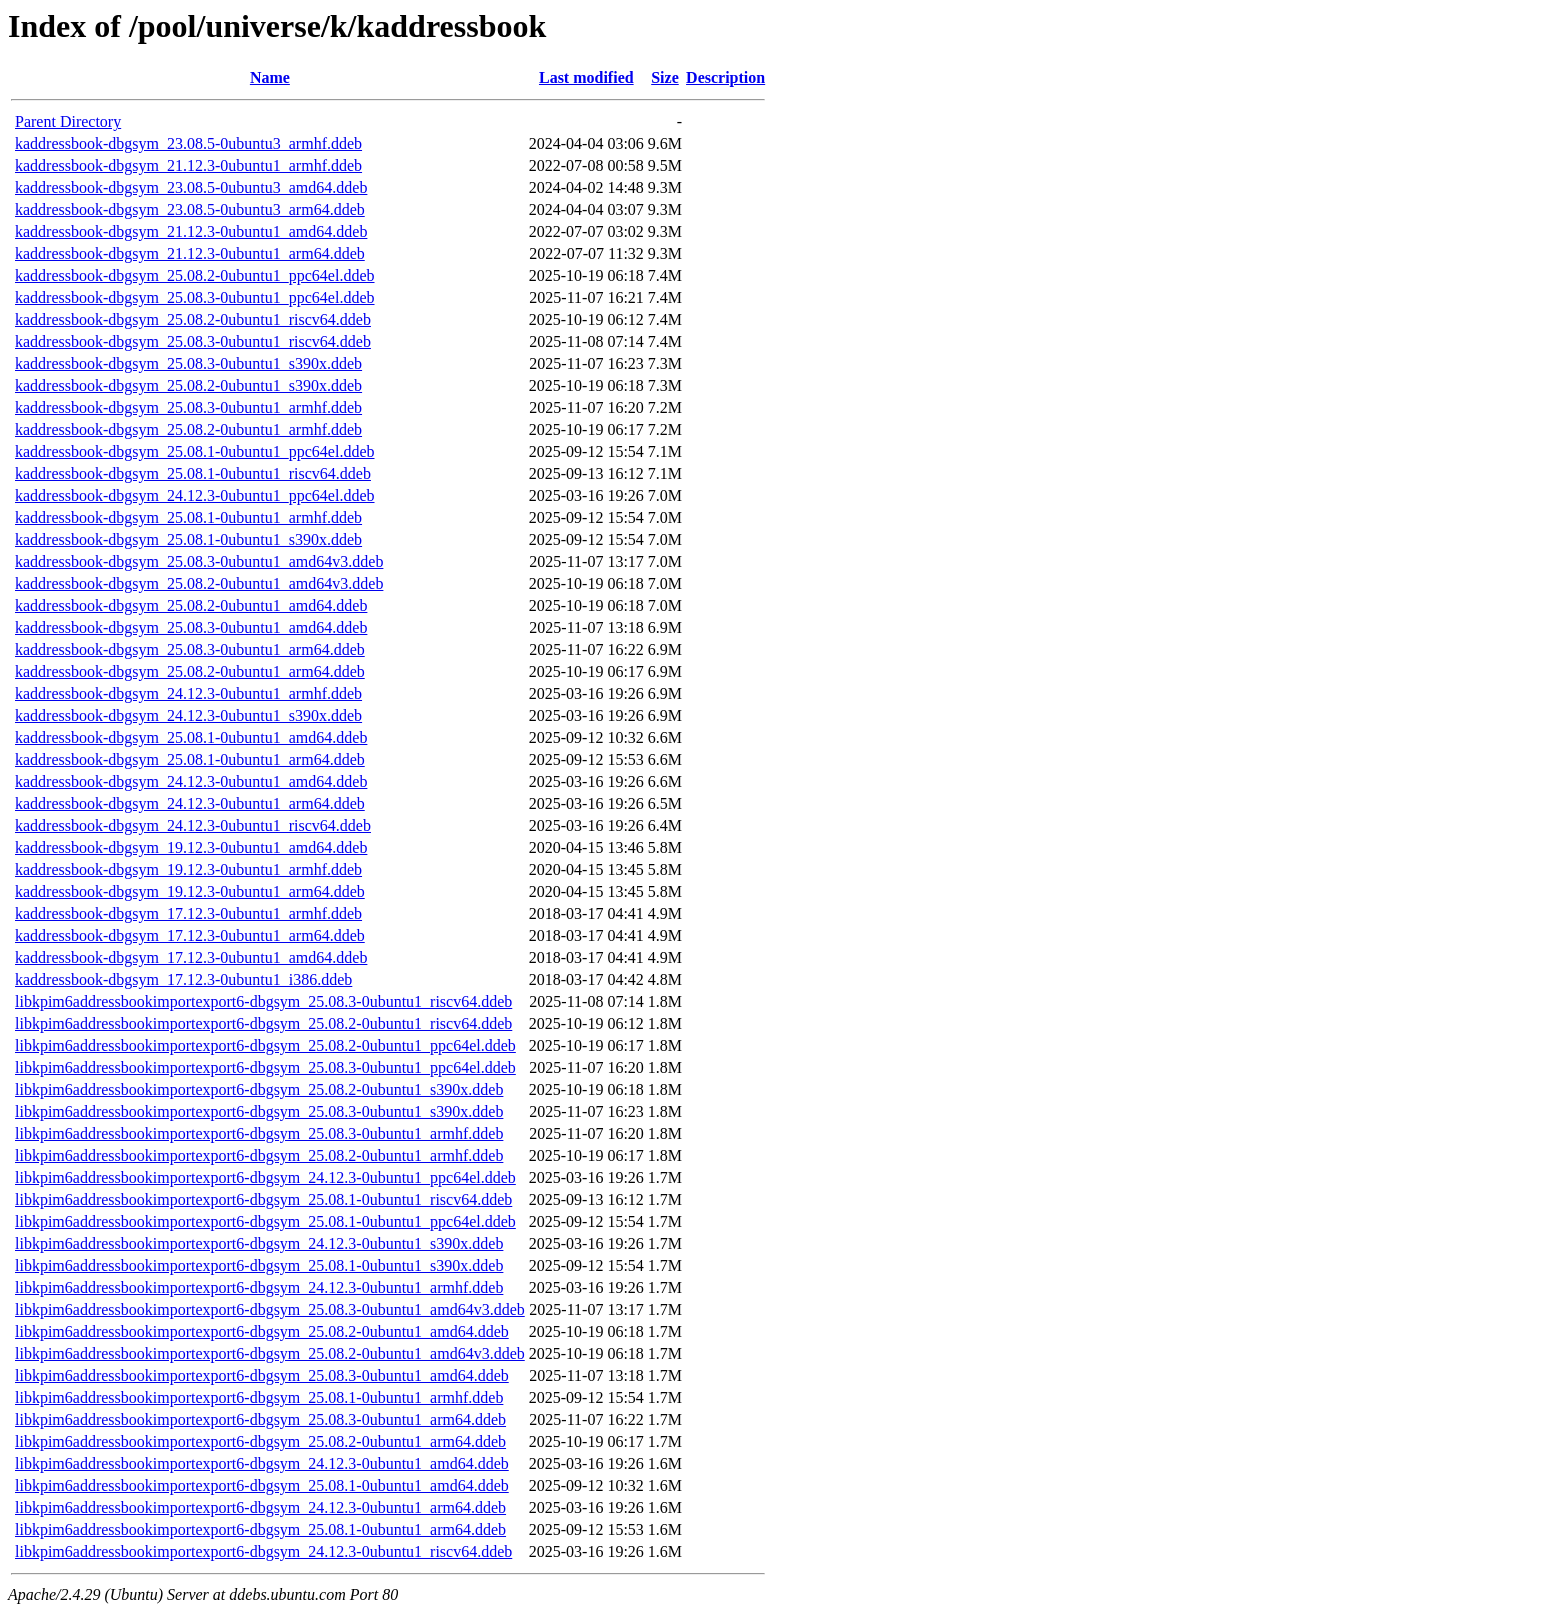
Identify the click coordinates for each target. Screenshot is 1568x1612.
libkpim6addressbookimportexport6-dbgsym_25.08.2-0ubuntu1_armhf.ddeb (259, 1155)
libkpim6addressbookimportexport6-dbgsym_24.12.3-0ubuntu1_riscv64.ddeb (263, 1551)
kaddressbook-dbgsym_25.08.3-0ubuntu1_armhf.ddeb (188, 407)
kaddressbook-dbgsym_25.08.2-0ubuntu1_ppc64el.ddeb (195, 275)
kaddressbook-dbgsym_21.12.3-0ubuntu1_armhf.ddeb (188, 165)
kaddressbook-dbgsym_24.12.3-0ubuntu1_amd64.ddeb (191, 781)
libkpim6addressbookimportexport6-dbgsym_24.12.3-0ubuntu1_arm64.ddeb (260, 1507)
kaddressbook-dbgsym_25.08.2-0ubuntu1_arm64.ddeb (190, 671)
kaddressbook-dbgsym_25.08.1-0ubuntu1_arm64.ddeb (190, 759)
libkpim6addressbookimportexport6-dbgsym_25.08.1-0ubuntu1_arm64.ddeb (260, 1529)
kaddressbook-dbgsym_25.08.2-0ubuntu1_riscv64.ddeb (193, 319)
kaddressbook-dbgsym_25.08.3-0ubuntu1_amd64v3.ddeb (199, 561)
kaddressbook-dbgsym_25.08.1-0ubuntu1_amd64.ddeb (191, 737)
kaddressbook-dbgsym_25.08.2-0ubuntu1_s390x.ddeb (188, 385)
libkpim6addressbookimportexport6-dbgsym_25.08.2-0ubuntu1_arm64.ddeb (260, 1441)
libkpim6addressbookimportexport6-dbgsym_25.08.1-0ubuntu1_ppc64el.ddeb (265, 1221)
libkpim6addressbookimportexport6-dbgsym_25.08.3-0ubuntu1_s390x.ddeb (259, 1111)
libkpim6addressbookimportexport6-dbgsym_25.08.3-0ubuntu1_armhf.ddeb (259, 1133)
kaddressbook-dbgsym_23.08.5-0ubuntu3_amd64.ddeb (191, 187)
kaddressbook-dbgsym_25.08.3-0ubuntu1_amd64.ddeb (191, 627)
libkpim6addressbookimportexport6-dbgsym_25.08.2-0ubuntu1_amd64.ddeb (262, 1331)
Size (665, 77)
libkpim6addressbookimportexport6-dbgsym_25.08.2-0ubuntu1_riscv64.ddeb (263, 1023)
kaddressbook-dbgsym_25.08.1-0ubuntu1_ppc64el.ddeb (195, 451)
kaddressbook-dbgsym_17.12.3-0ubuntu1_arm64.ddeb (190, 935)
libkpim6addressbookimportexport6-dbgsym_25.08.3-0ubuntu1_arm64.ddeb (260, 1419)
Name (270, 77)
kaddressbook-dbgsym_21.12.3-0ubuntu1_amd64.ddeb (191, 231)
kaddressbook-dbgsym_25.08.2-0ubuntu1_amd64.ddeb (191, 605)
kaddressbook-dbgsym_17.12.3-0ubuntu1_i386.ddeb (183, 979)
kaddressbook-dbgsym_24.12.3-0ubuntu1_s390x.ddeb (188, 715)
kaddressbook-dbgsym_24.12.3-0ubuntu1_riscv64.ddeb (193, 825)
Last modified (586, 77)
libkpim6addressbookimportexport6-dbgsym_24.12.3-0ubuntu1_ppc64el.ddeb (265, 1177)
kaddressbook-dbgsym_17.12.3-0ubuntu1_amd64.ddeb (191, 957)
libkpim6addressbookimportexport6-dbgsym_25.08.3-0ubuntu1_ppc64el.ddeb (265, 1067)
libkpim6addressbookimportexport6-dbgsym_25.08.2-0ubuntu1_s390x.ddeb (259, 1089)
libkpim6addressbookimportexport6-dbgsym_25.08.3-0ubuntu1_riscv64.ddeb (263, 1001)
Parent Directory (68, 121)
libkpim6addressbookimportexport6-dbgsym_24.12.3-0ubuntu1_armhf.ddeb (259, 1287)
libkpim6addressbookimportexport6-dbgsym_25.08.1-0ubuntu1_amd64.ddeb (262, 1485)
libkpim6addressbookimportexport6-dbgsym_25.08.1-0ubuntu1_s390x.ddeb (259, 1265)
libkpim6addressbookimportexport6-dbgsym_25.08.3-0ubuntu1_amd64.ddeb (262, 1375)
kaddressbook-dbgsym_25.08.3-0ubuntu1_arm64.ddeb (190, 649)
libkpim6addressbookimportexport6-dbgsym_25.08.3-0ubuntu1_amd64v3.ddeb (270, 1309)
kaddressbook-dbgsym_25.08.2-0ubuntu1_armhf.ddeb (188, 429)
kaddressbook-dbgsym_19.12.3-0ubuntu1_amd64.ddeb (191, 847)
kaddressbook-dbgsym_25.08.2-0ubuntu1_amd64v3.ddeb (199, 583)
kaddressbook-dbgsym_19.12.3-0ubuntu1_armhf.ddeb (188, 869)
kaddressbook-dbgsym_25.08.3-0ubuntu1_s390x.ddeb (188, 363)
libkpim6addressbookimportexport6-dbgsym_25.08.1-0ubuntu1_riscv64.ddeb (263, 1199)
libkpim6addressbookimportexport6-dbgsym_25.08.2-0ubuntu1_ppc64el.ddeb (265, 1045)
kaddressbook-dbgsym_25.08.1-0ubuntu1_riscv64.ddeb (193, 473)
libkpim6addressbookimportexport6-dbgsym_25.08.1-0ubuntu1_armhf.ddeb (259, 1397)
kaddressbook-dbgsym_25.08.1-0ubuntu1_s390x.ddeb (188, 539)
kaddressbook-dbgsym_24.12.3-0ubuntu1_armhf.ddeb (188, 693)
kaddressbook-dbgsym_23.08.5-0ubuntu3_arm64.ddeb (190, 209)
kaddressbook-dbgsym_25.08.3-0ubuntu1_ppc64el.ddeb (195, 297)
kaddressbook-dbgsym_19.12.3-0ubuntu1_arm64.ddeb (190, 891)
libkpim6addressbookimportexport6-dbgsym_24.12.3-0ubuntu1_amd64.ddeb (262, 1463)
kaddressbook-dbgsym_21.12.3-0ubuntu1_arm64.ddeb (190, 253)
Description (725, 77)
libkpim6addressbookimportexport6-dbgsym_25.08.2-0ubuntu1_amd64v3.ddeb (270, 1353)
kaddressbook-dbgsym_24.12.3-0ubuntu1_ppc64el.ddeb (195, 495)
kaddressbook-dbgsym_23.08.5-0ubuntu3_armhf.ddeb (188, 143)
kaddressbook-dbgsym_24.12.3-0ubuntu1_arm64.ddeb (190, 803)
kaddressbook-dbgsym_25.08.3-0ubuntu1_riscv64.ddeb (193, 341)
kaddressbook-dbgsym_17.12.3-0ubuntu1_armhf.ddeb (188, 913)
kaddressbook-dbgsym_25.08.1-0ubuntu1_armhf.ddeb (188, 517)
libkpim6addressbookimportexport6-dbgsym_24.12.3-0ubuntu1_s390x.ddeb (259, 1243)
